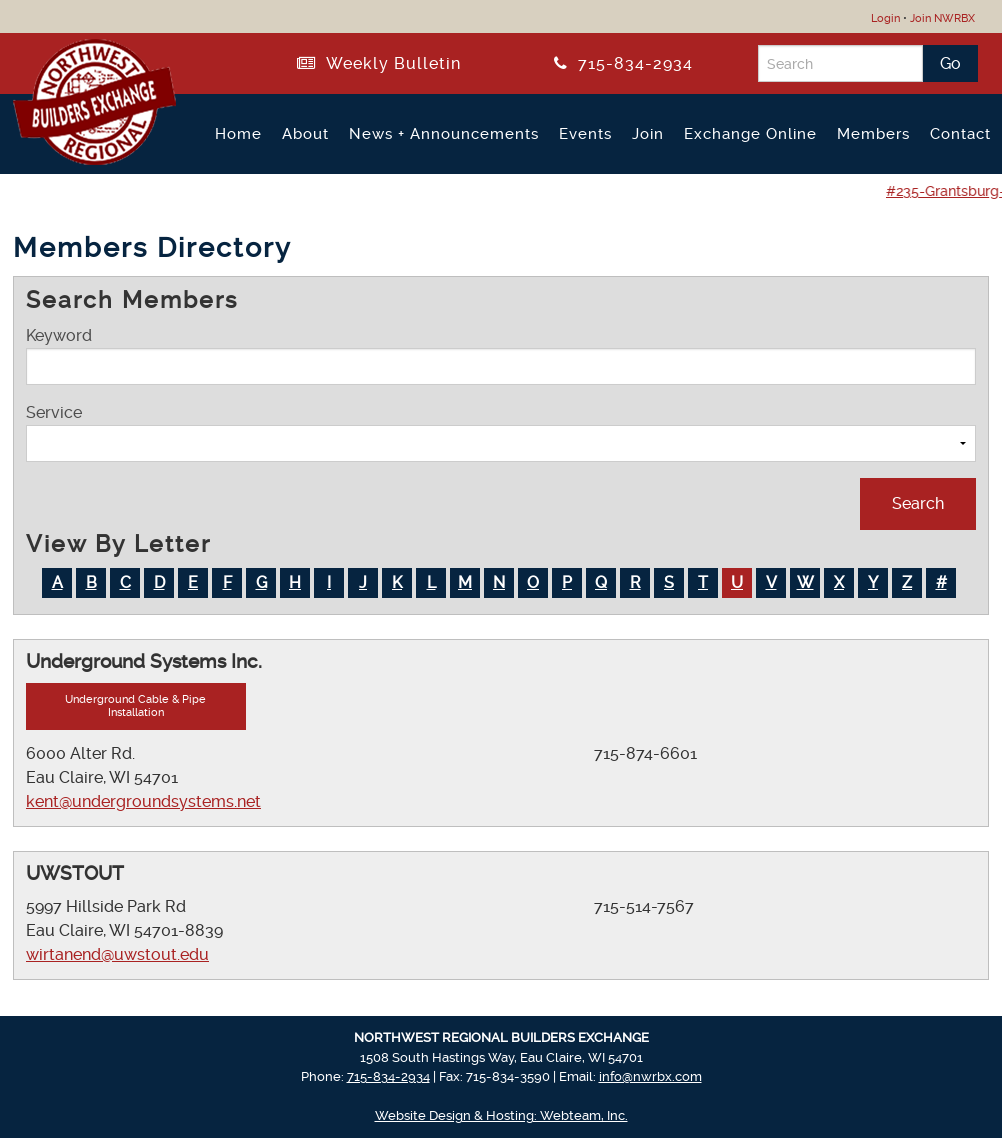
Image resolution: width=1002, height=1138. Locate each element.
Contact (960, 134)
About (305, 134)
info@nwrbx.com (650, 1076)
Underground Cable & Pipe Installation (135, 706)
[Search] (840, 63)
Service (501, 432)
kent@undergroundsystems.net (143, 801)
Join (648, 134)
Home (238, 134)
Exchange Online (750, 134)
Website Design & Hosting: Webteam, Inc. (501, 1115)
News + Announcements (444, 134)
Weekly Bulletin (379, 63)
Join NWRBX (942, 18)
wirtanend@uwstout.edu (117, 954)
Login (885, 18)
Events (585, 134)
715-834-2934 (623, 63)
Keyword (501, 355)
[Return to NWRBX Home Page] (82, 157)
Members (873, 134)
